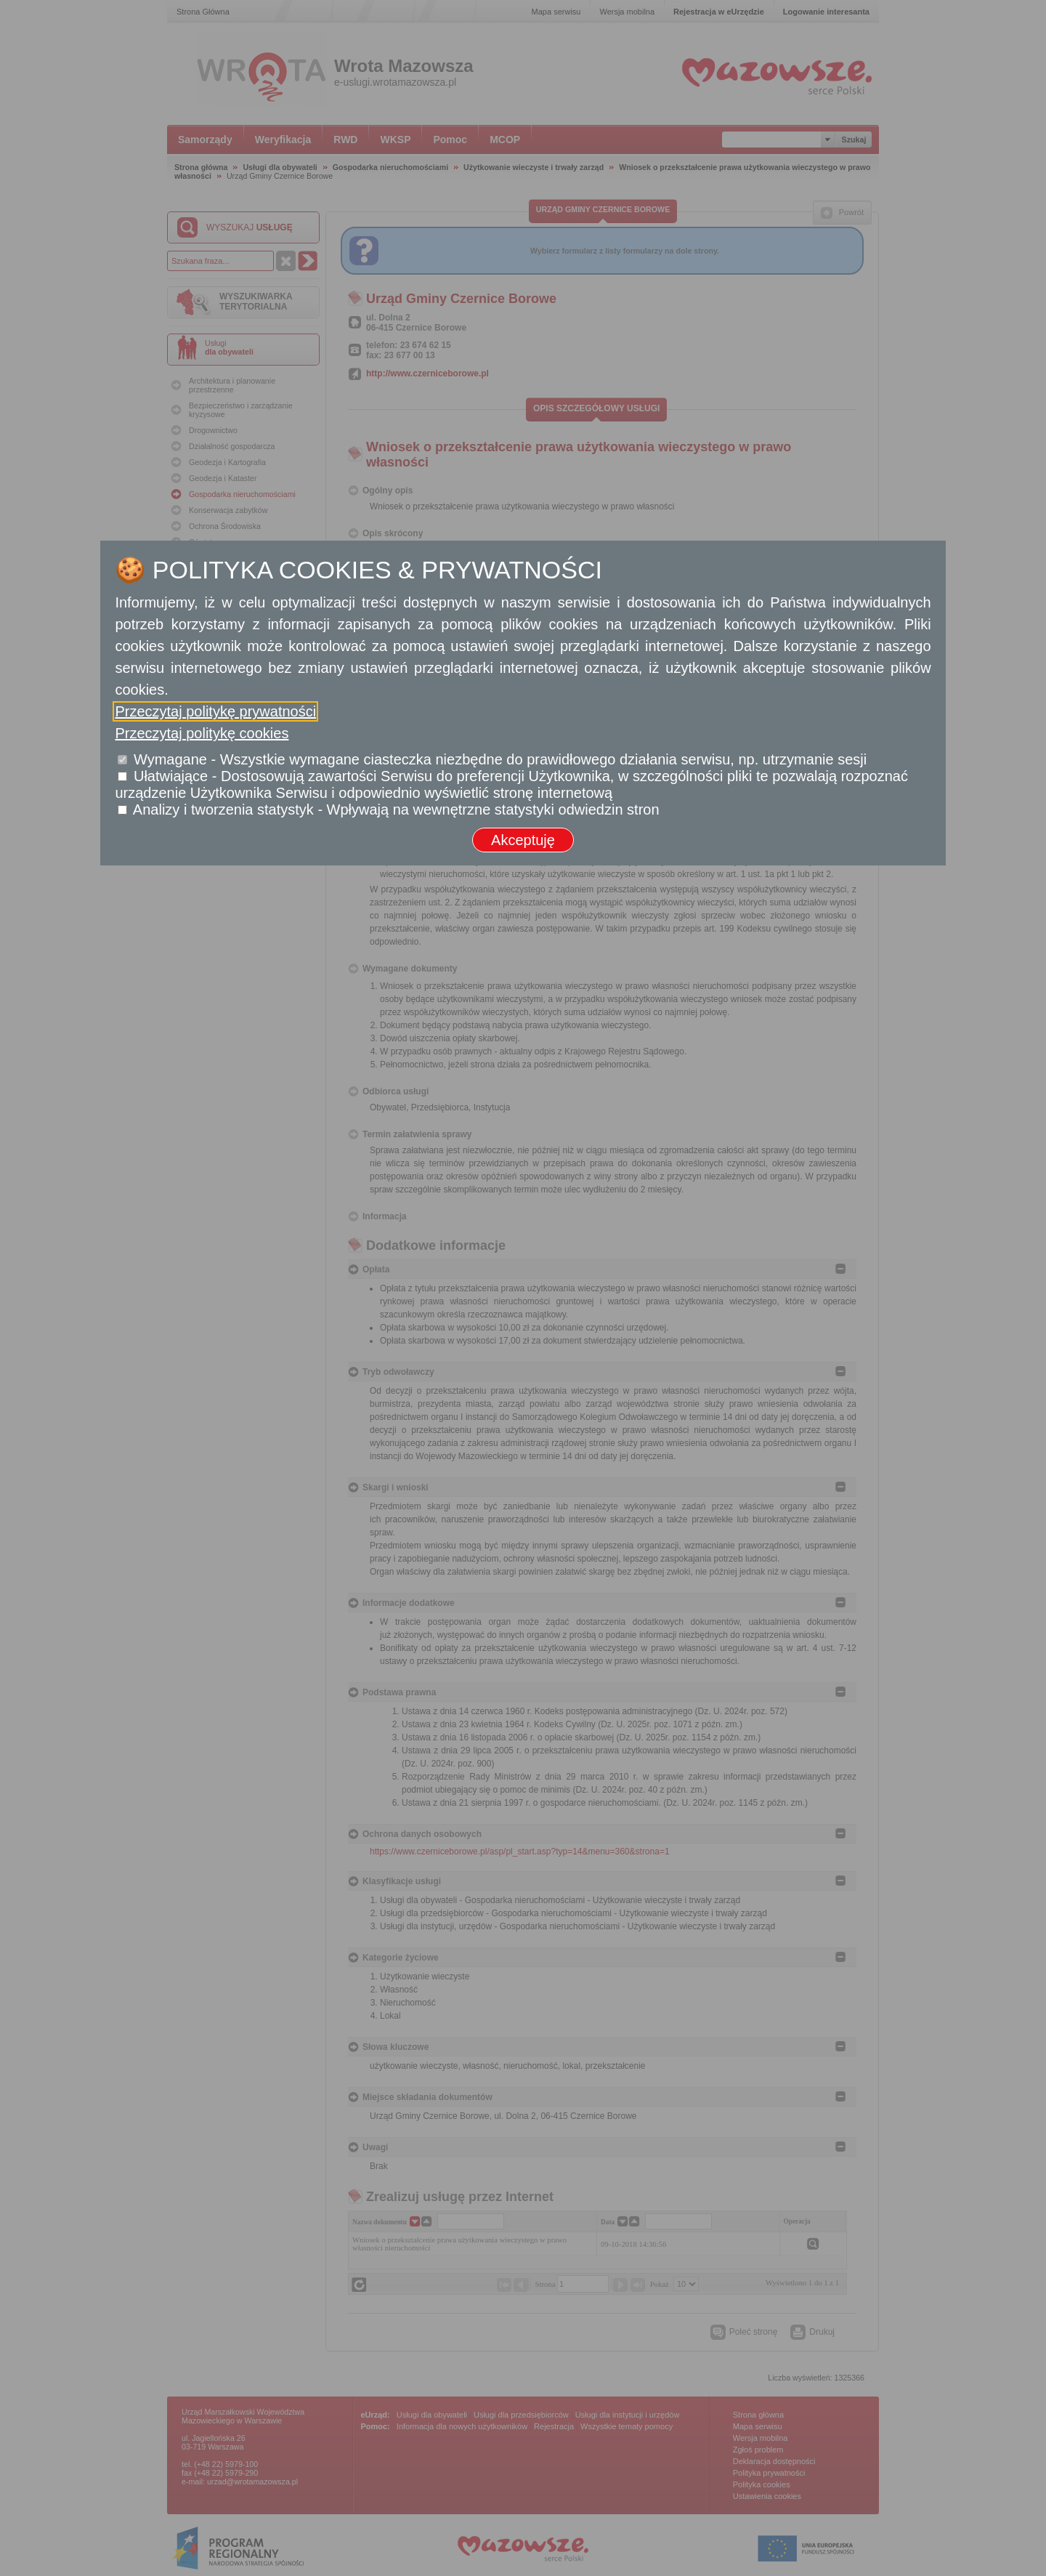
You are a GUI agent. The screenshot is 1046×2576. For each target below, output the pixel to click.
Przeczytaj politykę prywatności (215, 711)
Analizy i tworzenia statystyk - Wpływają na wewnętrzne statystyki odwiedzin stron (396, 809)
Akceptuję (523, 840)
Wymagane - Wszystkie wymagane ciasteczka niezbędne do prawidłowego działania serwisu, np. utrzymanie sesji (500, 759)
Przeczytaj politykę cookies (201, 733)
